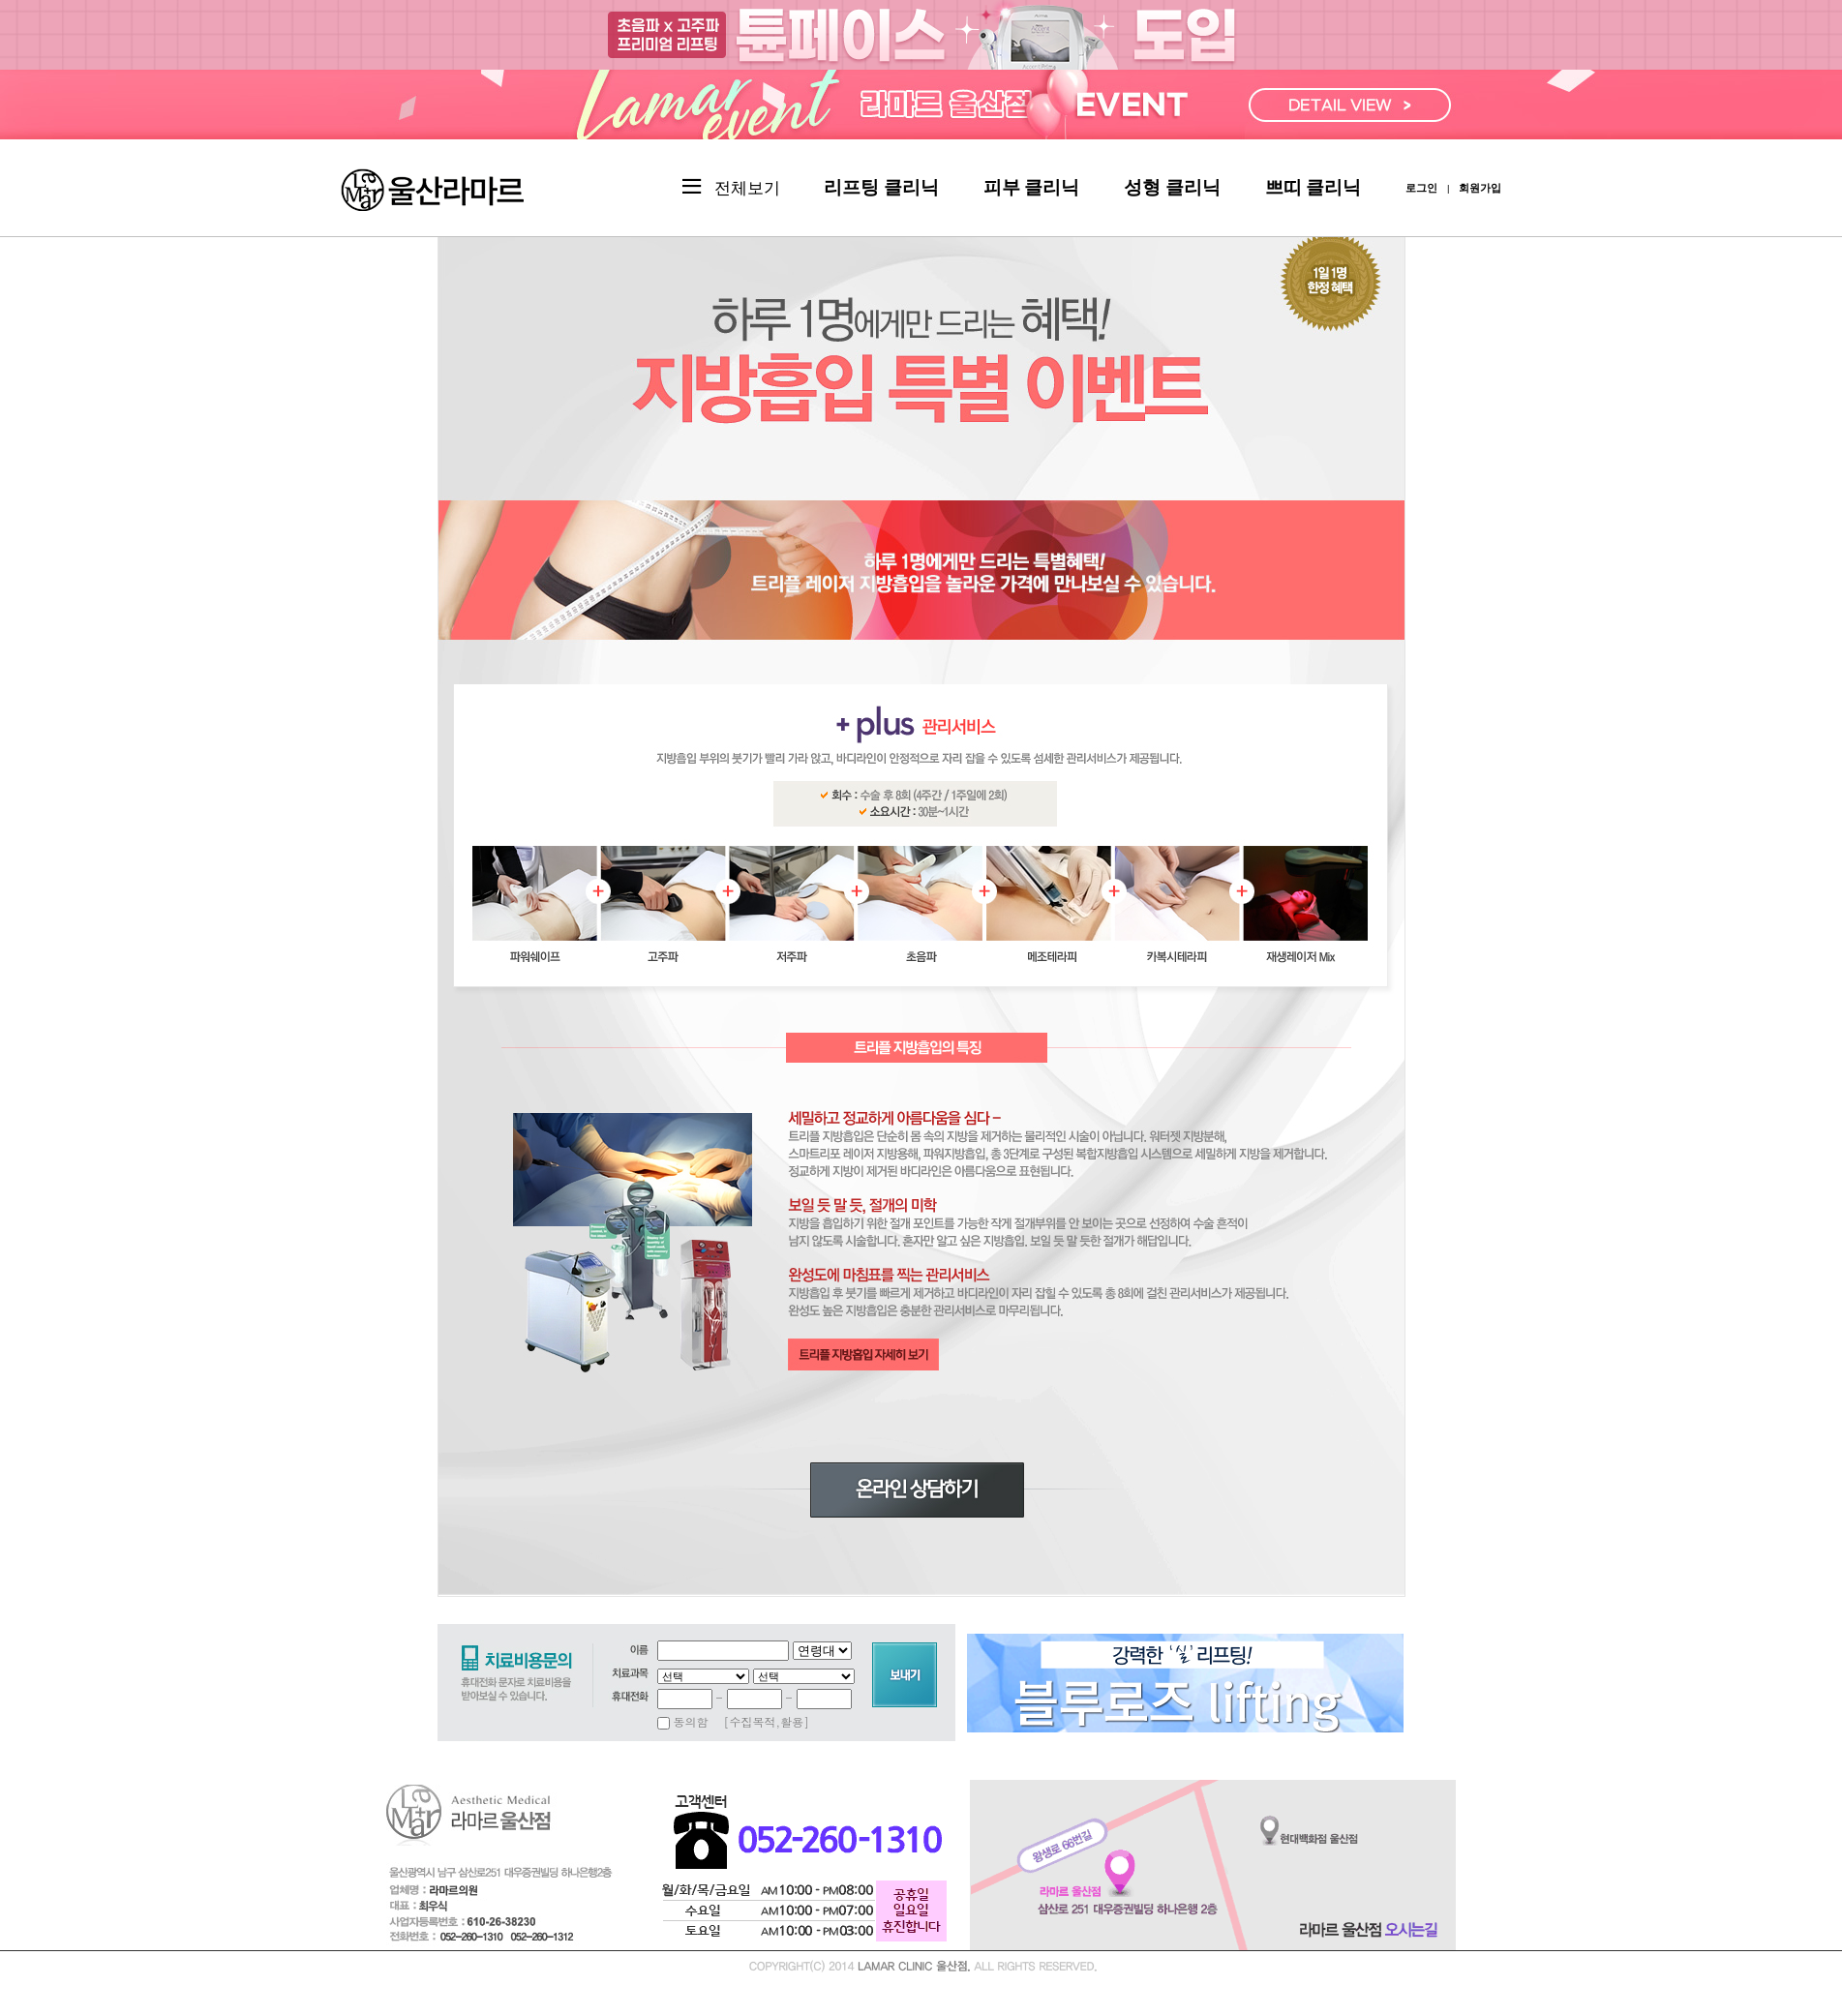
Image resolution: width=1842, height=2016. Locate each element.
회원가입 (1480, 188)
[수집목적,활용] (767, 1721)
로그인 (1421, 188)
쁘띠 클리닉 (1313, 187)
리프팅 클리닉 (881, 187)
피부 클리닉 (1031, 187)
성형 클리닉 (1172, 187)
